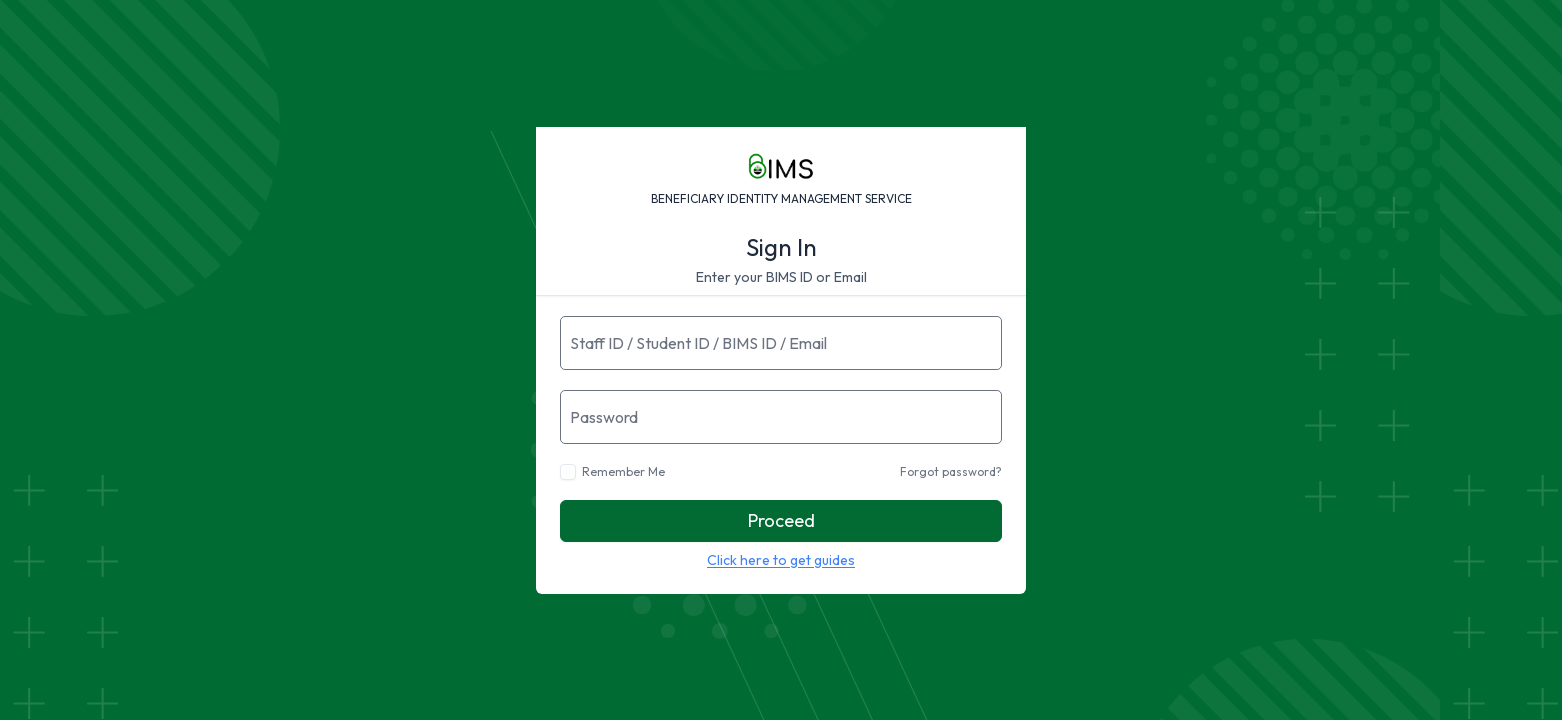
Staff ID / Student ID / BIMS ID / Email (698, 343)
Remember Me (623, 471)
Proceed (781, 520)
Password (604, 417)
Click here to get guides (781, 560)
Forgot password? (951, 471)
